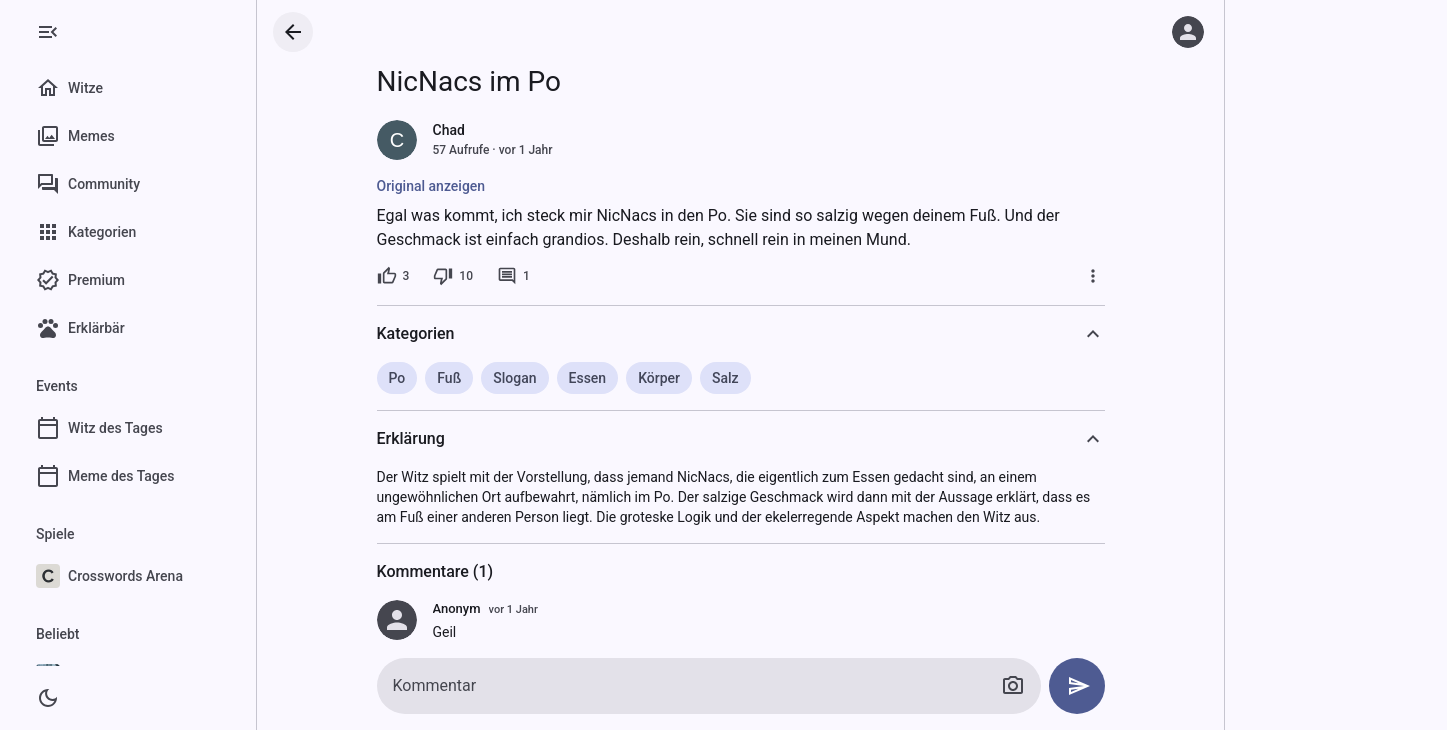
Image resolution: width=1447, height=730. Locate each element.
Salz (725, 378)
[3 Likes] (393, 276)
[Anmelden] (1188, 32)
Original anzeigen (431, 186)
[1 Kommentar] (513, 276)
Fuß (449, 378)
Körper (659, 378)
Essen (588, 378)
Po (397, 378)
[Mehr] (1093, 276)
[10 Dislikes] (453, 276)
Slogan (514, 378)
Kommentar (435, 685)
